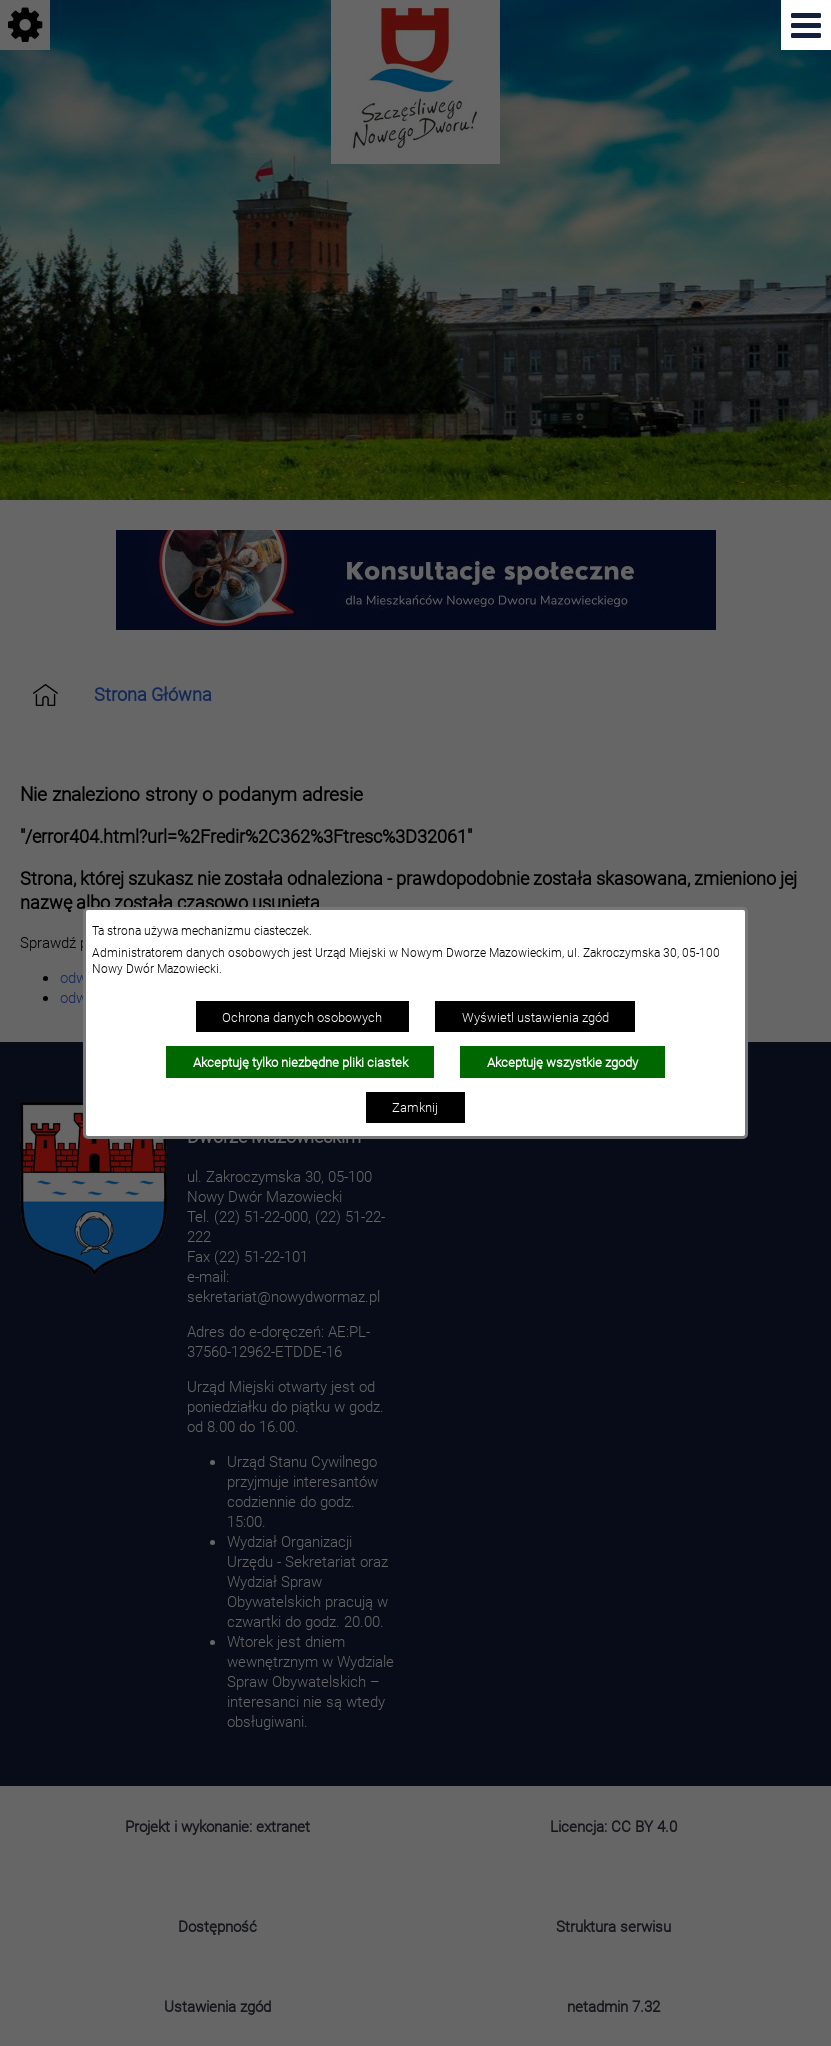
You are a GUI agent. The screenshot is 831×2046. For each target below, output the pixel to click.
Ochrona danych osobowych (302, 1017)
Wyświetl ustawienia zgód (535, 1017)
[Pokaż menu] (806, 25)
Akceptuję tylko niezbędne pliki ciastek (300, 1062)
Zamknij (415, 1107)
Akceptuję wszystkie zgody (562, 1062)
